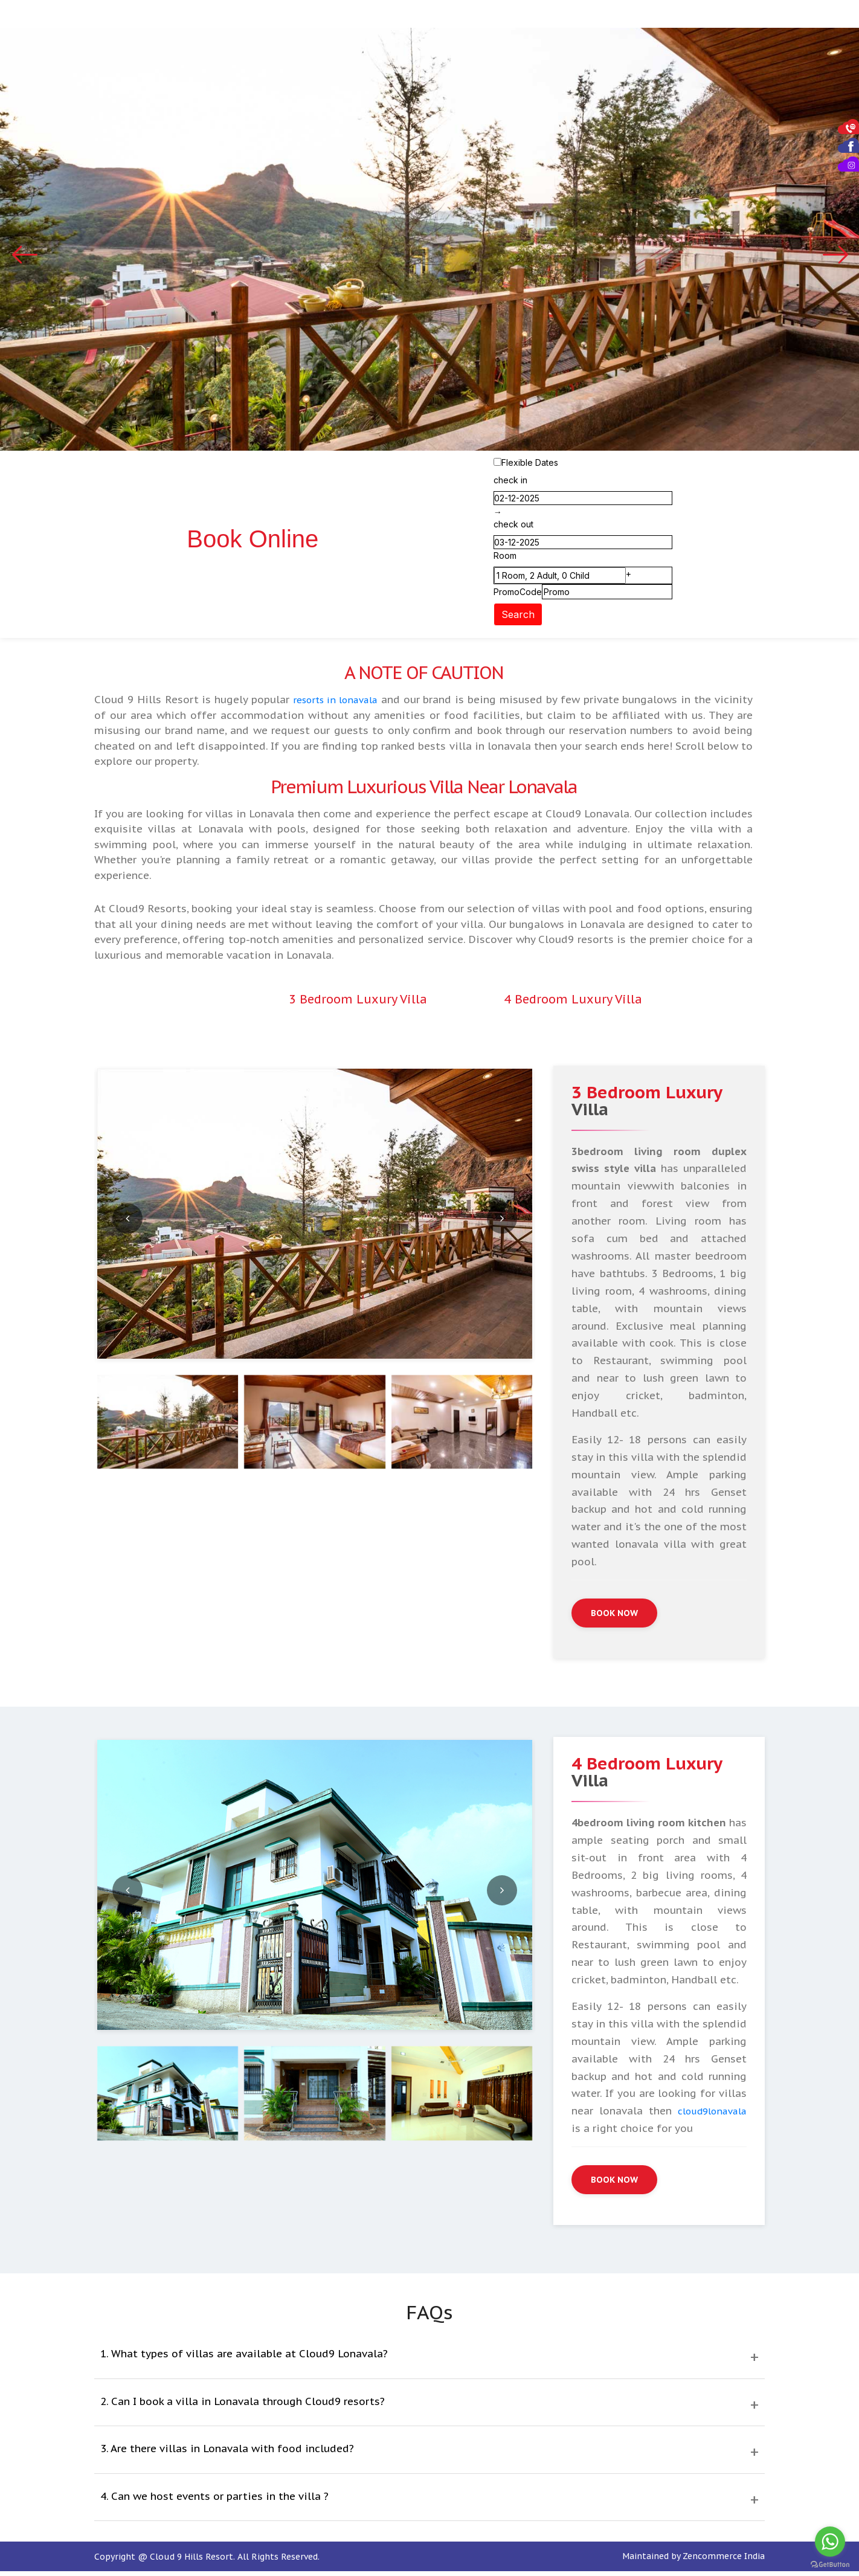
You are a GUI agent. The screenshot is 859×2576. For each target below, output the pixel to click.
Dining (426, 15)
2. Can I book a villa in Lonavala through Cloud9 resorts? (242, 2409)
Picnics (570, 15)
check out (513, 526)
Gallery (689, 15)
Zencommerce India (724, 2562)
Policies (828, 15)
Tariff (642, 15)
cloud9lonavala (708, 2115)
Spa (607, 15)
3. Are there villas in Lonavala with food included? (227, 2456)
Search (518, 616)
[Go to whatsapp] (830, 2541)
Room (505, 557)
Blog (731, 15)
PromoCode (518, 593)
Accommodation (349, 15)
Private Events (499, 15)
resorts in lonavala (352, 701)
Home (280, 15)
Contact (775, 15)
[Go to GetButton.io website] (830, 2564)
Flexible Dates (529, 464)
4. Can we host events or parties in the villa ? (214, 2504)
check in (510, 482)
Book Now (616, 1616)
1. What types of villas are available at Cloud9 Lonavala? (244, 2361)
